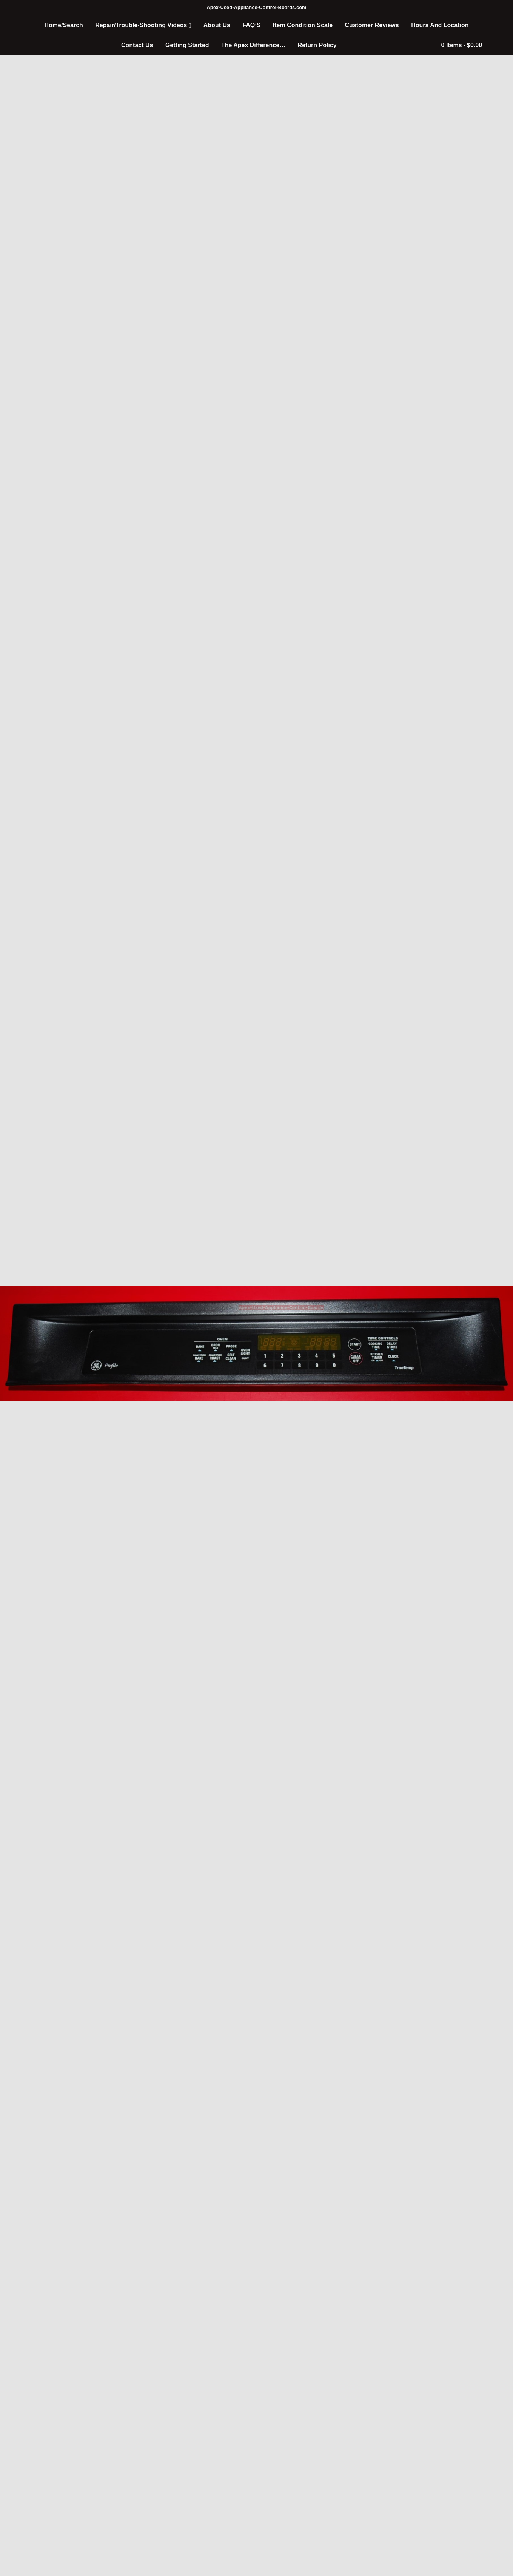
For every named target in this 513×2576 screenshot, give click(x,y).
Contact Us (137, 45)
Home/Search (64, 25)
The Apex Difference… (253, 45)
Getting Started (187, 45)
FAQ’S (251, 25)
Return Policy (317, 45)
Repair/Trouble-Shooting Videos (141, 25)
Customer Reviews (372, 25)
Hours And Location (439, 25)
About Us (216, 25)
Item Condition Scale (303, 25)
